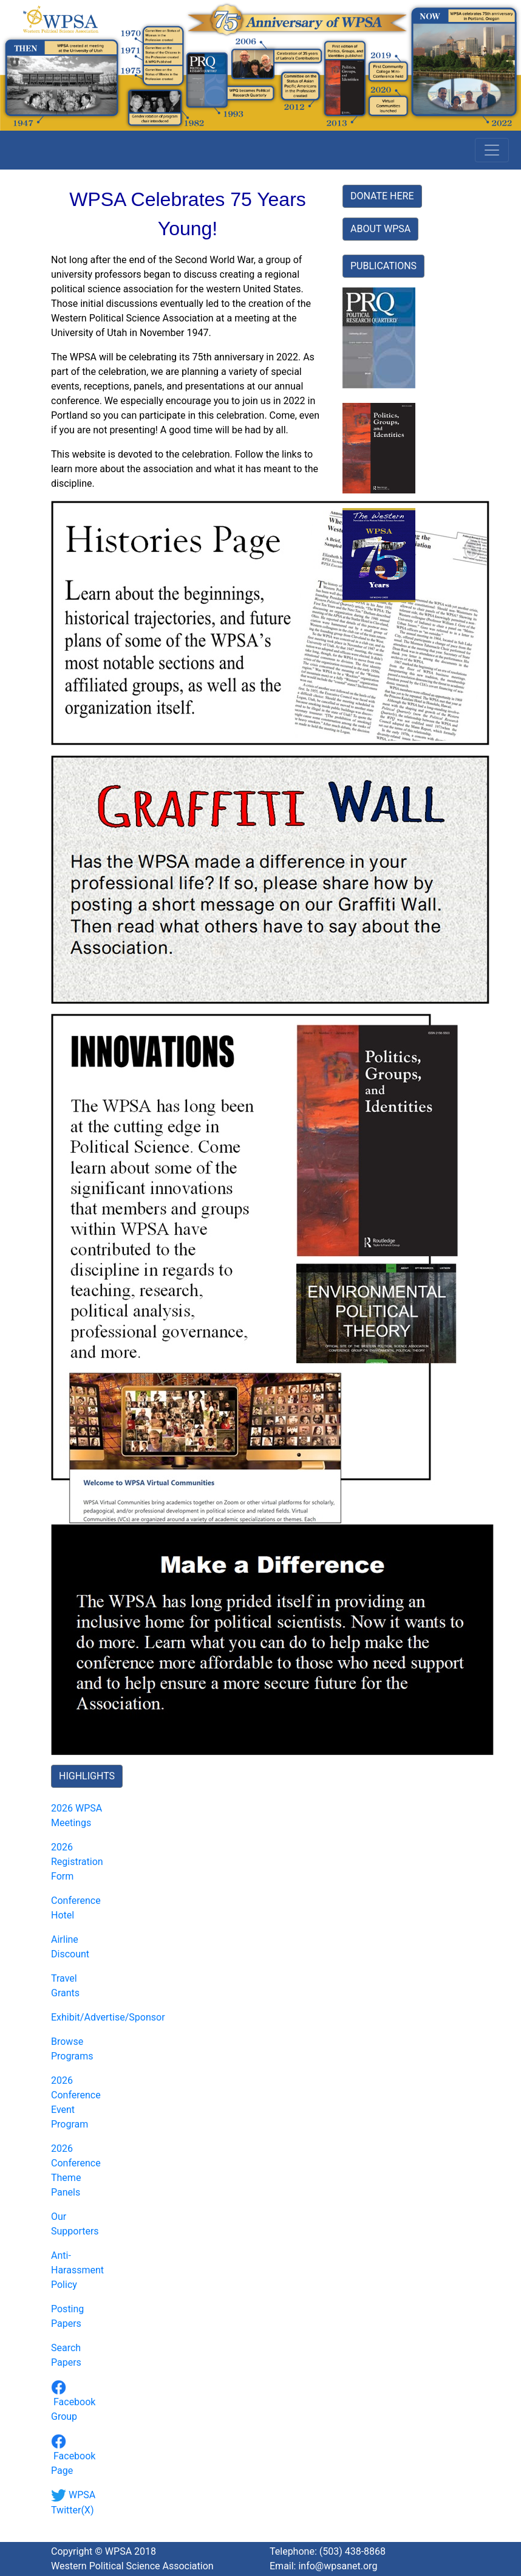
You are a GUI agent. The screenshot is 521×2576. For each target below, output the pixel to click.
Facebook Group (73, 2401)
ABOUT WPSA (380, 229)
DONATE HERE (382, 196)
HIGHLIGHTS (87, 1776)
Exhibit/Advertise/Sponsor (108, 2017)
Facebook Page (73, 2455)
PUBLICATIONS (383, 266)
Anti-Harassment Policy (77, 2270)
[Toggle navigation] (492, 150)
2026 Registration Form (77, 1861)
